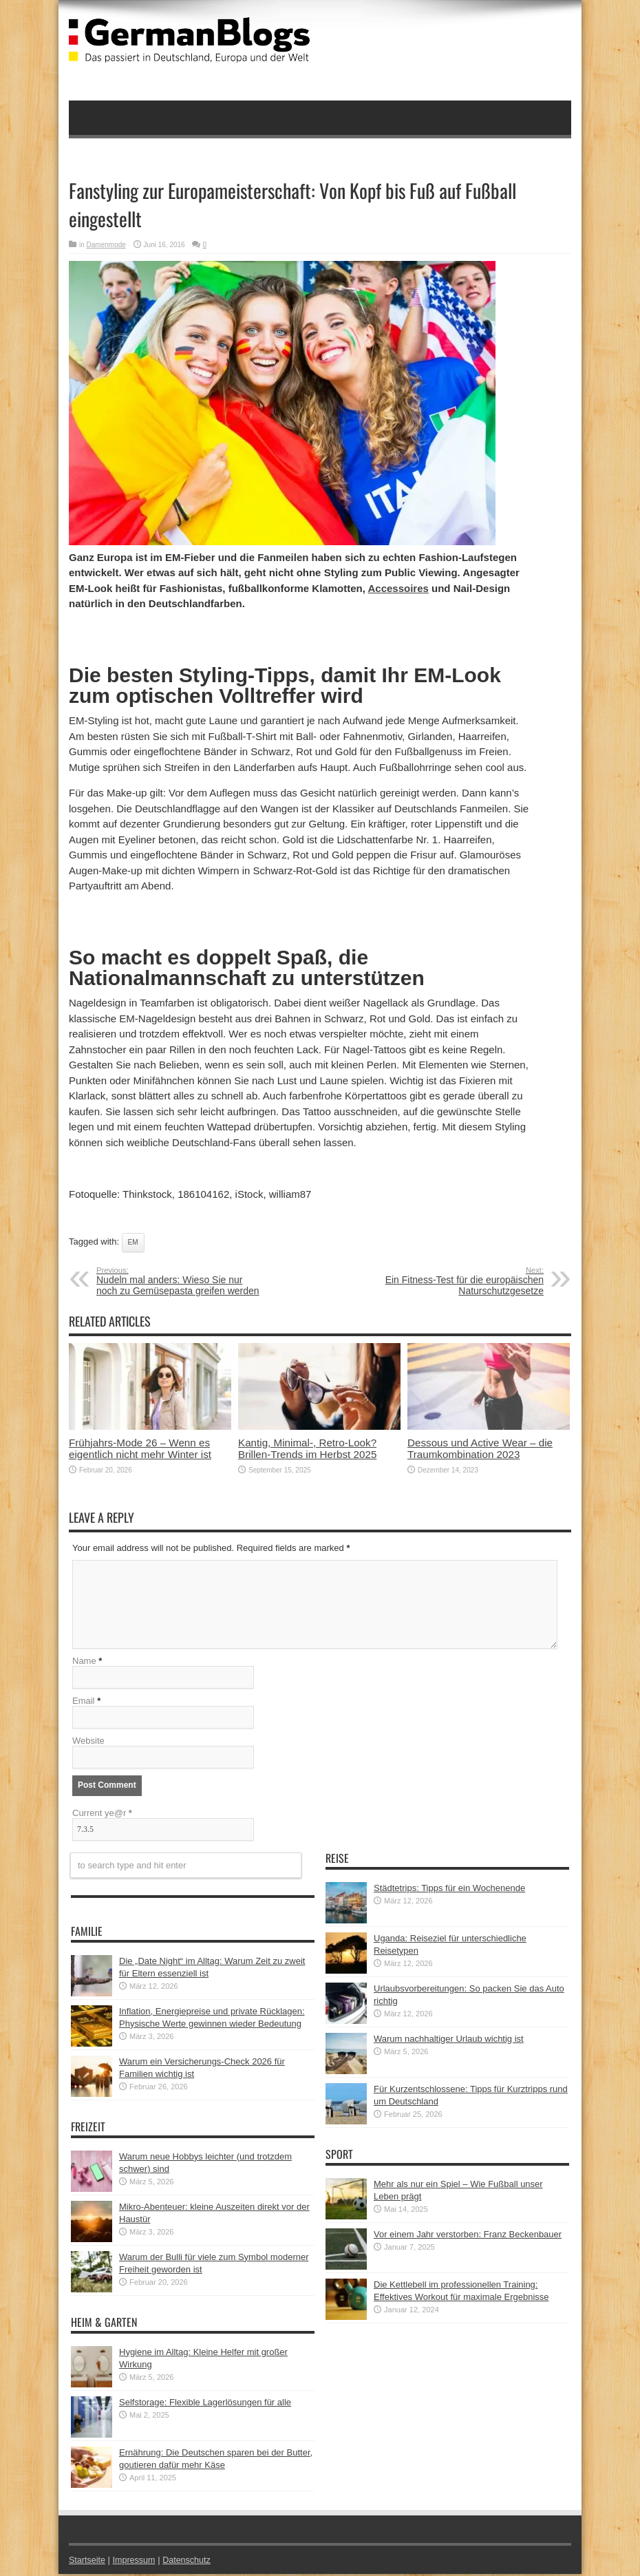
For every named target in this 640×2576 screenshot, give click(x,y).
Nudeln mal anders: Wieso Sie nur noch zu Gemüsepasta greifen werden (180, 1281)
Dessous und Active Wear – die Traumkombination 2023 (480, 1448)
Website (88, 1743)
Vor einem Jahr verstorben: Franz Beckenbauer (468, 2236)
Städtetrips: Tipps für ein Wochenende (449, 1890)
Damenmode (106, 245)
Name (84, 1663)
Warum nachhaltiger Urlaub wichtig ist (449, 2041)
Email (83, 1703)
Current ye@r (102, 1815)
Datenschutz (190, 2562)
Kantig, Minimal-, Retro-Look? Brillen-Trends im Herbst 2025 (307, 1448)
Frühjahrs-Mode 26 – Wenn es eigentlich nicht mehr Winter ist (140, 1448)
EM (133, 1242)
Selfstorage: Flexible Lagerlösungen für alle (205, 2404)
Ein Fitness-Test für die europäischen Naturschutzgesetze (459, 1281)
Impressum (136, 2562)
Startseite (88, 2562)
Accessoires (397, 588)
